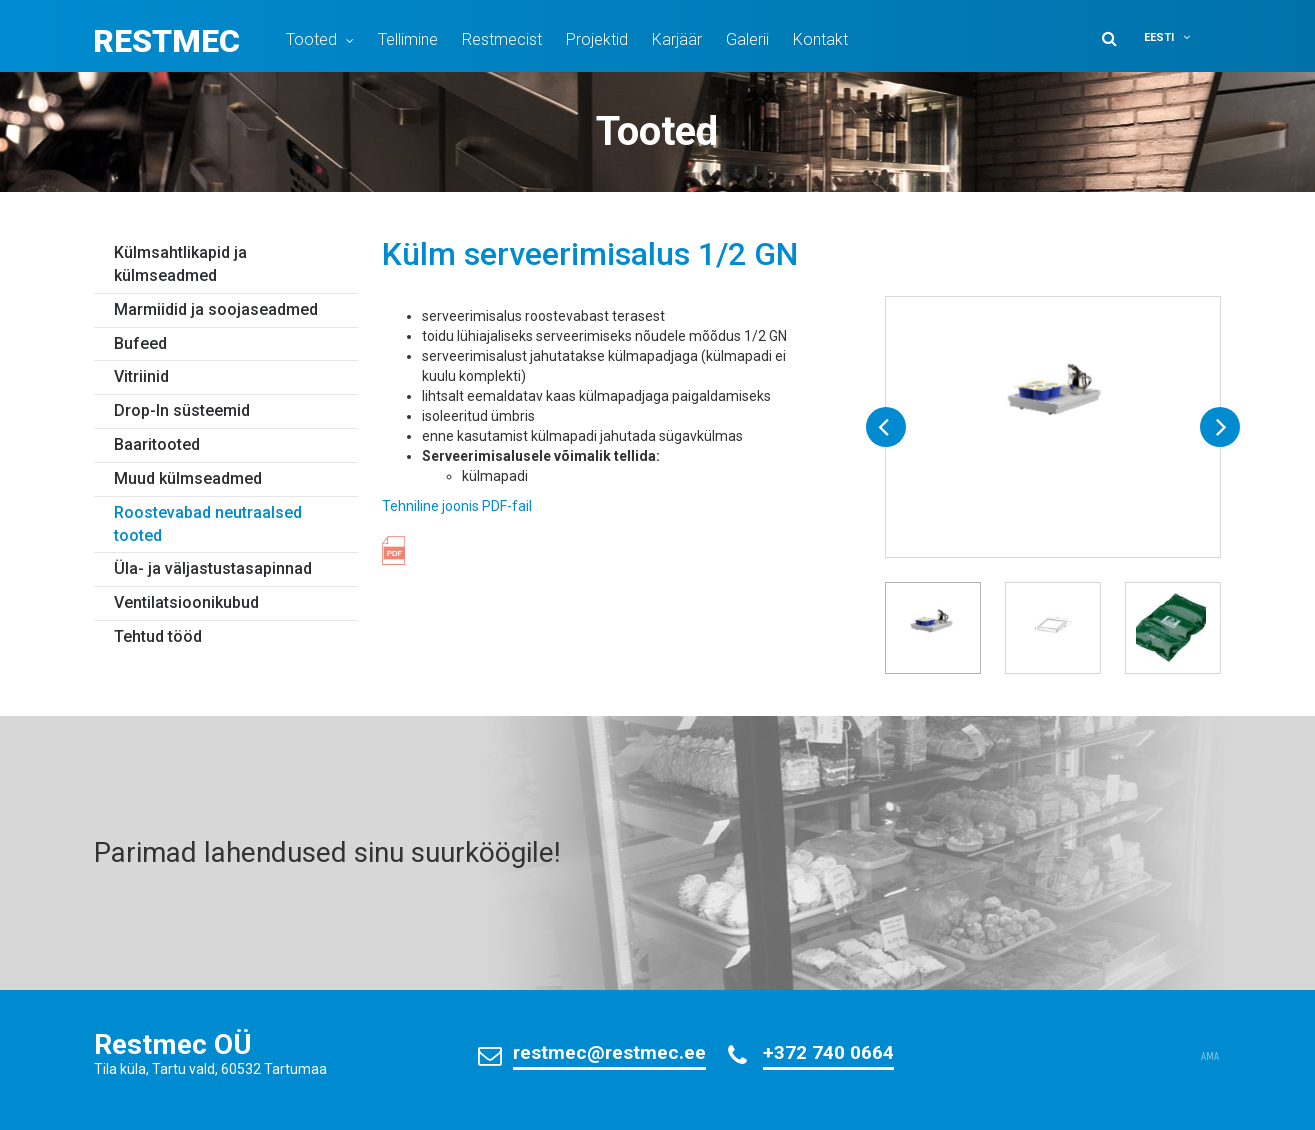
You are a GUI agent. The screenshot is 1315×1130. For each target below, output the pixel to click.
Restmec (166, 41)
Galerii (747, 39)
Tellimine (408, 39)
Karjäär (677, 39)
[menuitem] (1180, 37)
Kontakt (820, 39)
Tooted (311, 39)
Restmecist (502, 39)
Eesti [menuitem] (1159, 37)
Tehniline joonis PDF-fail (457, 506)
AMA (1210, 1057)
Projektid (597, 39)
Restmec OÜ (173, 1044)
